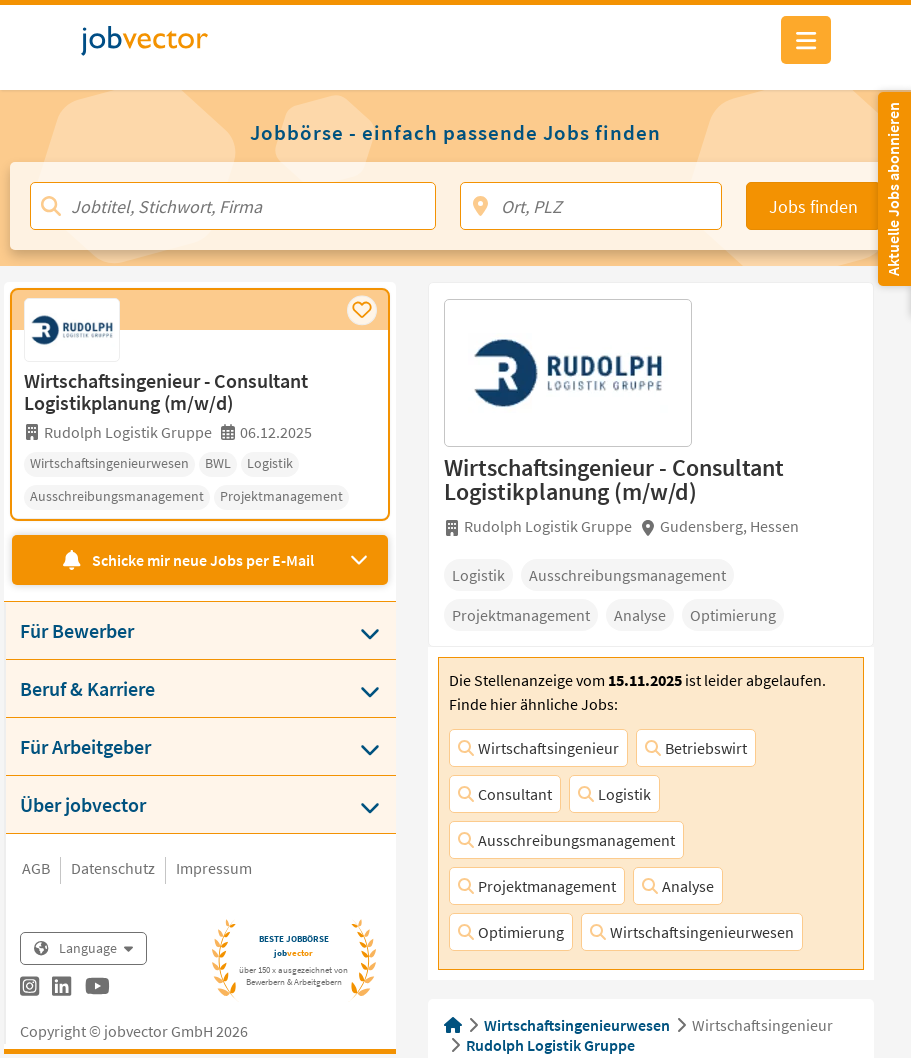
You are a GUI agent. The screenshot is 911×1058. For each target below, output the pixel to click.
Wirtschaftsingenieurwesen (692, 932)
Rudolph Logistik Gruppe (550, 1045)
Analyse (678, 886)
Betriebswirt (696, 748)
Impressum (214, 868)
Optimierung (511, 932)
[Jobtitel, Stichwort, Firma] (233, 206)
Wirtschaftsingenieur (538, 748)
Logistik (614, 794)
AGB (36, 868)
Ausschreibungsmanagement (566, 840)
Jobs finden (813, 206)
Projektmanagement (537, 886)
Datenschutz (113, 868)
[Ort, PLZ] (591, 206)
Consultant (505, 794)
